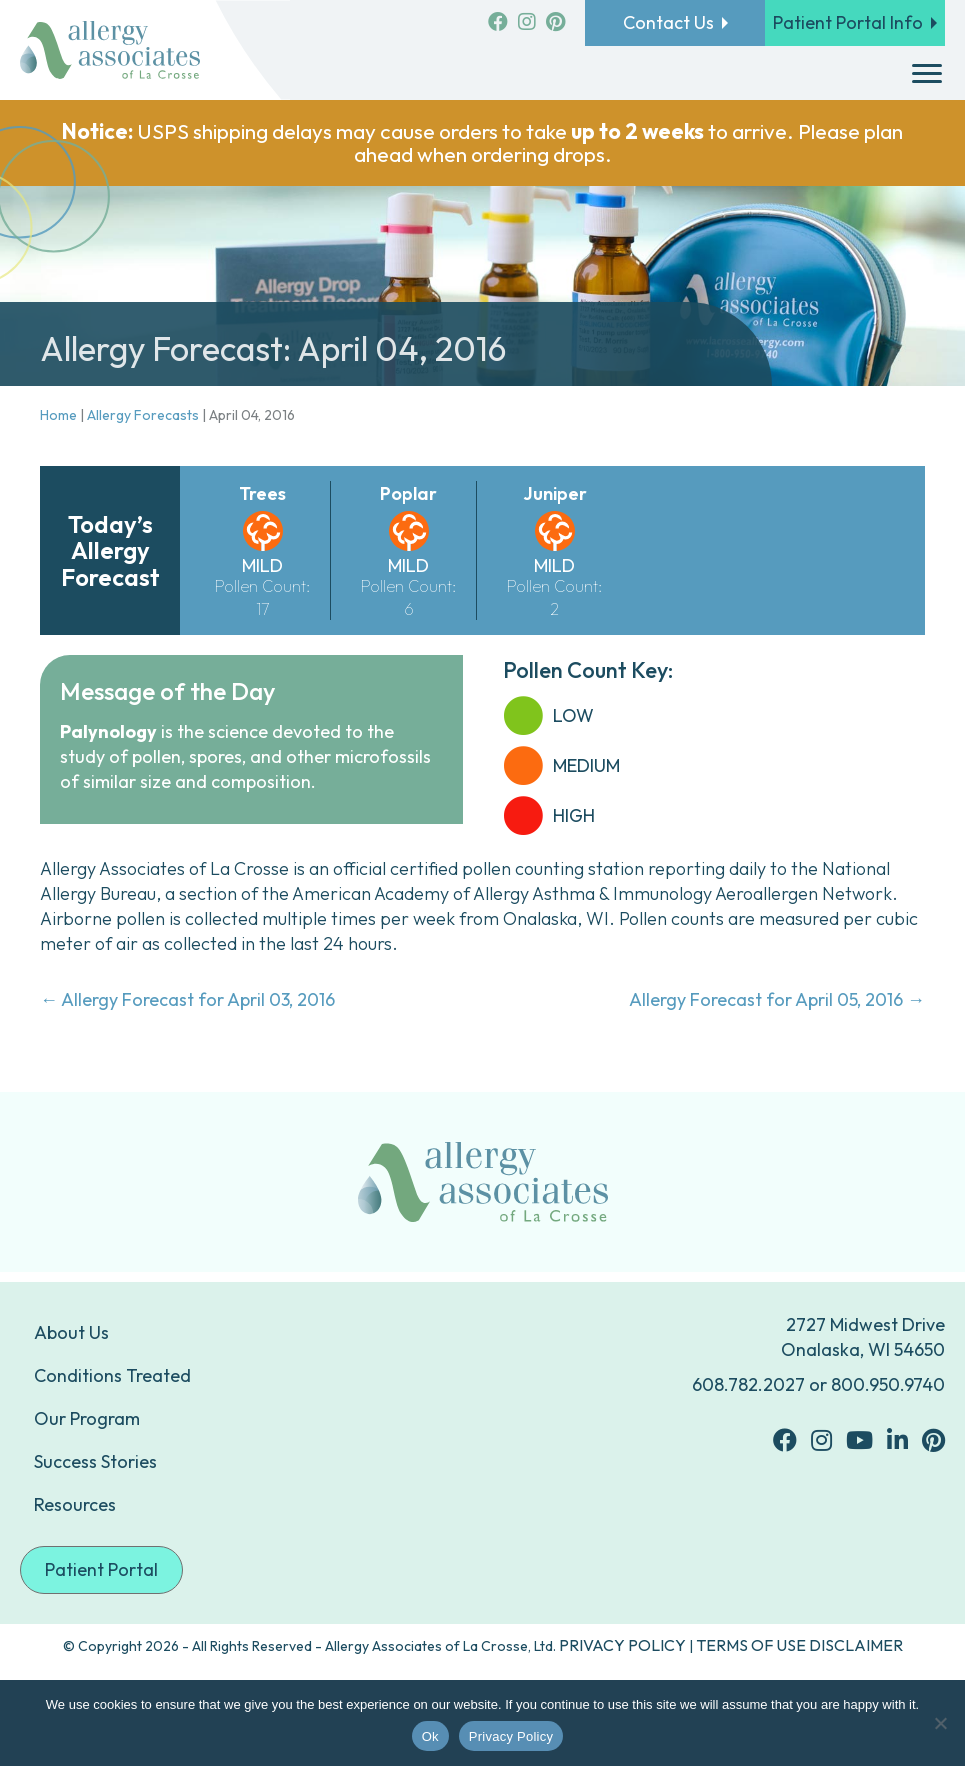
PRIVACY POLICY (622, 1645)
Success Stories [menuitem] (95, 1461)
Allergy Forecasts (143, 415)
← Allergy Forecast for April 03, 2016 (187, 999)
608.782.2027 (748, 1384)
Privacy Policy (511, 1736)
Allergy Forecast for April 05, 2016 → (777, 999)
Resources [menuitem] (75, 1504)
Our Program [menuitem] (87, 1418)
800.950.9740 (888, 1384)
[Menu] (927, 74)
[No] (940, 1723)
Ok (430, 1736)
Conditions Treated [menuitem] (112, 1375)
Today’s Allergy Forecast (110, 550)
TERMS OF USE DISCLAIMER (799, 1645)
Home (58, 415)
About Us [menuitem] (71, 1332)
